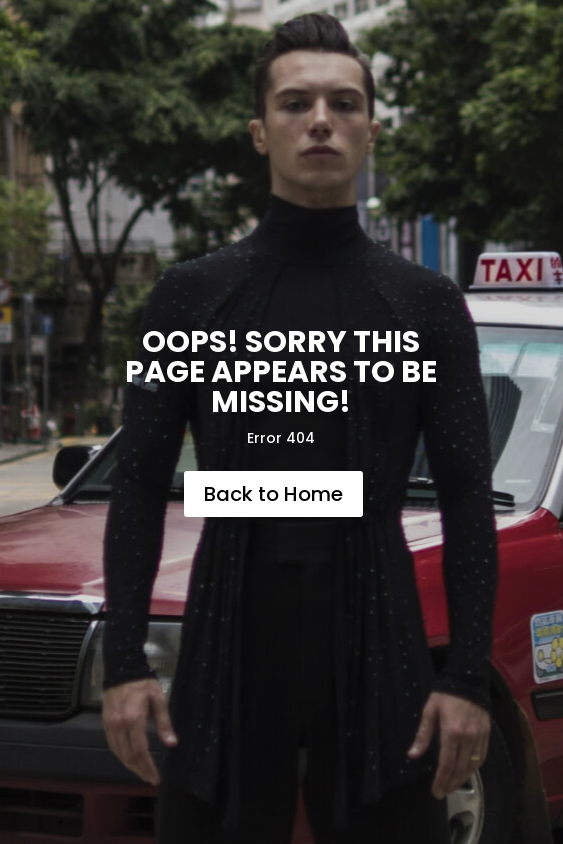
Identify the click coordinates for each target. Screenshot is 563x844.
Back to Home (273, 494)
